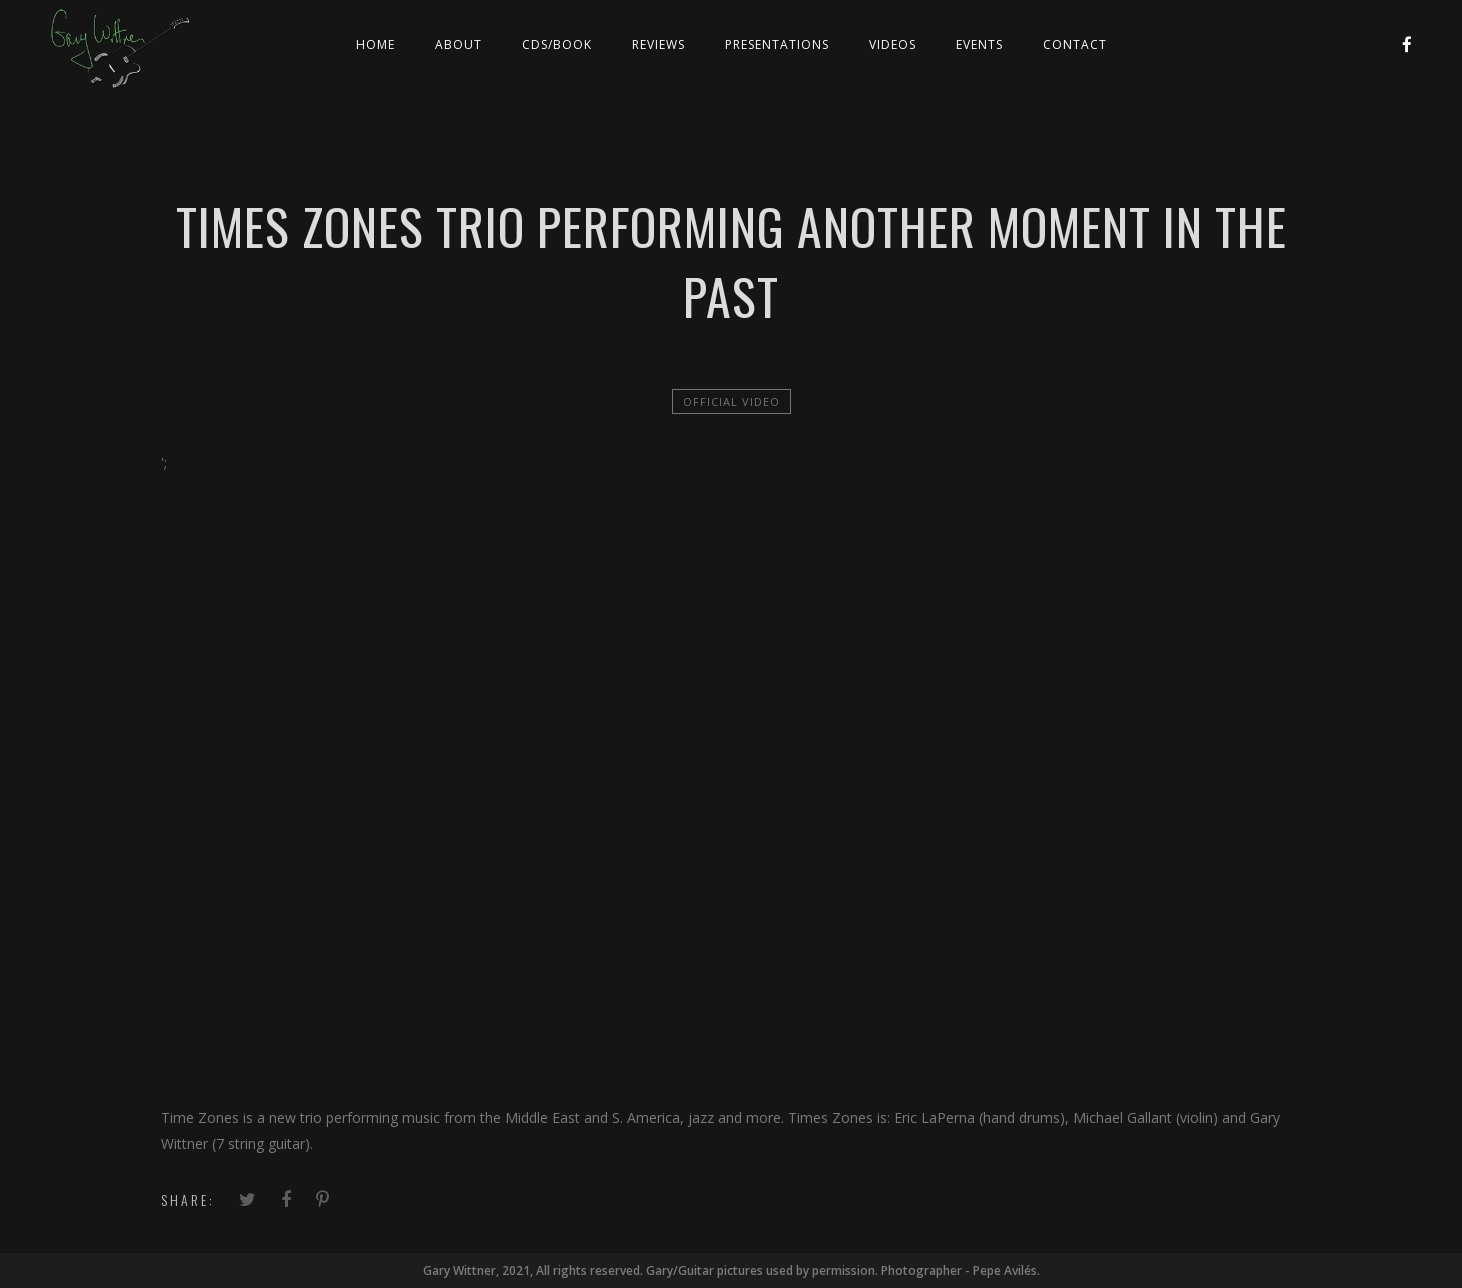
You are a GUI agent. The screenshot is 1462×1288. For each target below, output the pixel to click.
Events (979, 44)
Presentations (777, 44)
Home (375, 44)
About (458, 44)
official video (731, 401)
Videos (892, 44)
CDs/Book (557, 44)
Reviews (658, 44)
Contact (1075, 44)
